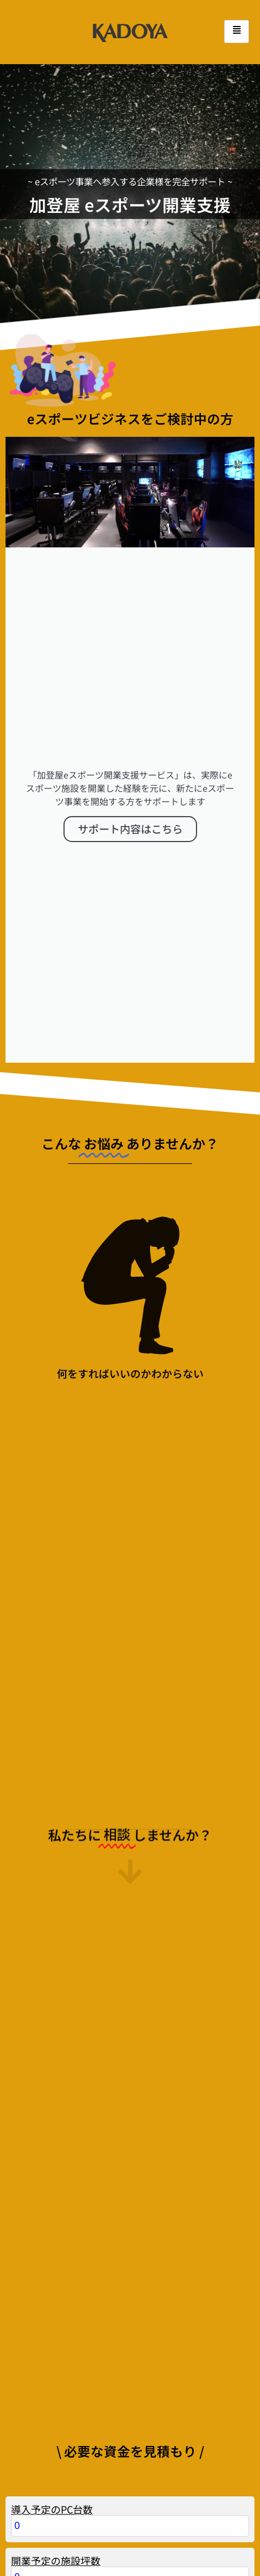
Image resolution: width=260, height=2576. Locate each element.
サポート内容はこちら (130, 812)
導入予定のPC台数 (52, 2476)
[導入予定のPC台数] (130, 2493)
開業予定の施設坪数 (55, 2528)
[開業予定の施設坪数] (130, 2545)
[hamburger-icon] (236, 31)
